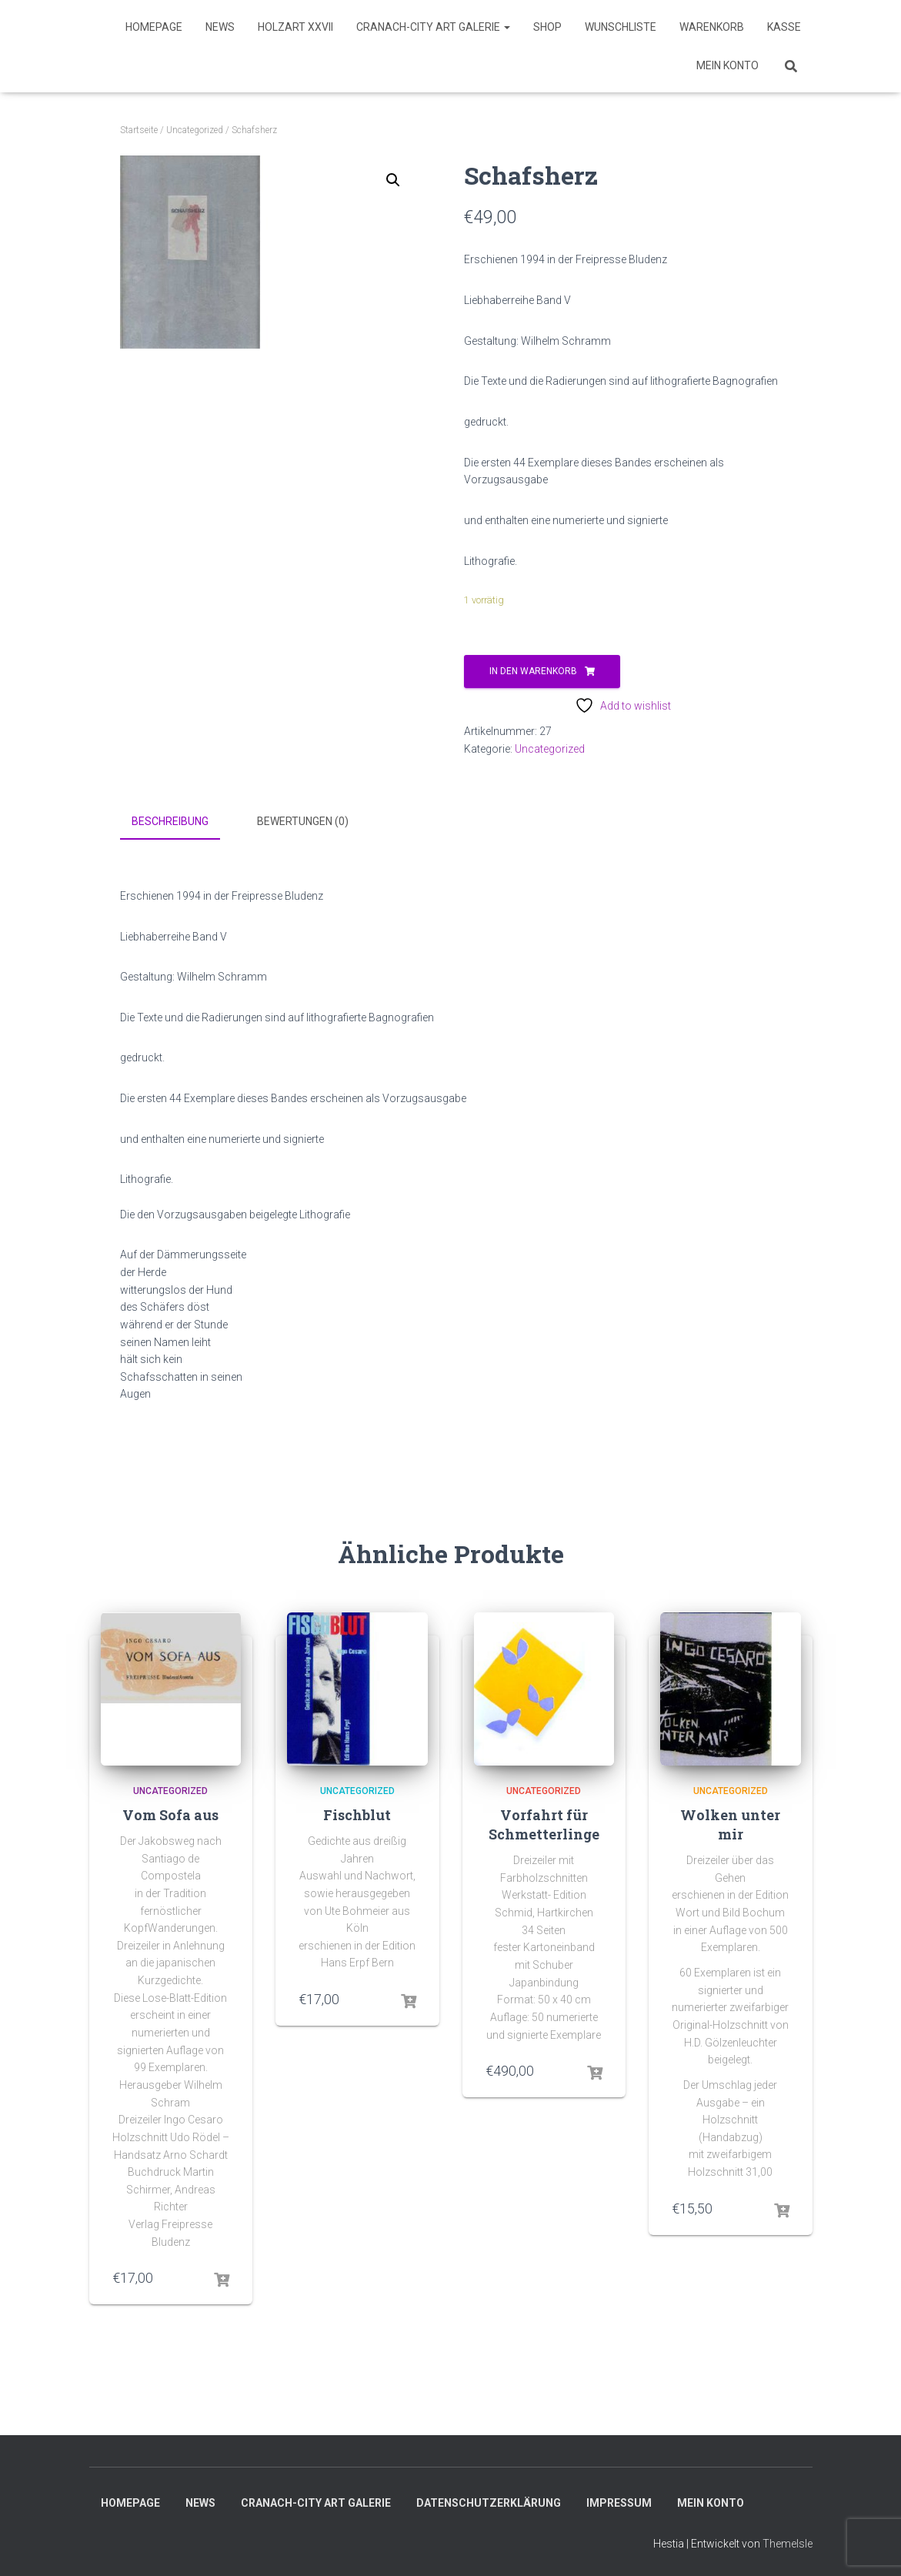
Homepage (153, 27)
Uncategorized (194, 130)
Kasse (784, 27)
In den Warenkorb (533, 671)
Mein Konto (727, 65)
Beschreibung (170, 821)
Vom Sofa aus (170, 1812)
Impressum (619, 2501)
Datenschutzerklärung (488, 2501)
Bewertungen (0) (303, 821)
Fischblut (357, 1812)
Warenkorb (711, 27)
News (220, 27)
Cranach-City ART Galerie (433, 27)
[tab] (181, 822)
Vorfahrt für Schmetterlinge (544, 1822)
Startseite (139, 130)
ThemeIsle (788, 2542)
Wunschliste (620, 27)
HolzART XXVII (295, 27)
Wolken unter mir (730, 1822)
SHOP (547, 27)
